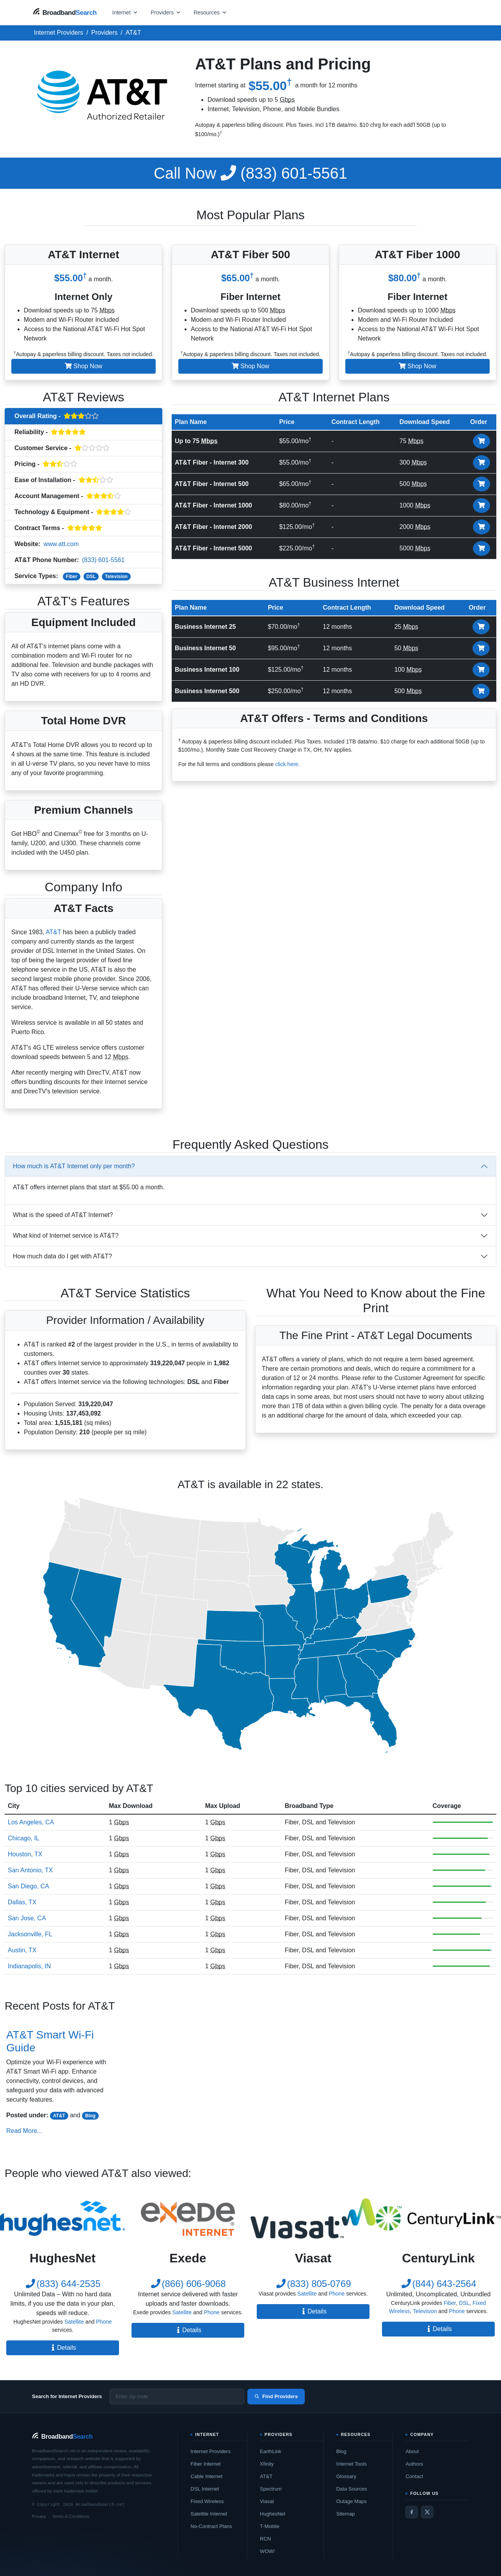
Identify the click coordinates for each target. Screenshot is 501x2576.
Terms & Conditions (70, 2516)
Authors (414, 2464)
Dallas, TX (22, 1902)
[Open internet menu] (125, 12)
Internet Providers (210, 2451)
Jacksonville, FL (30, 1934)
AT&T (53, 932)
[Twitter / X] (427, 2512)
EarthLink (270, 2451)
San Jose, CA (27, 1918)
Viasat (267, 2501)
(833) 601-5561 (250, 173)
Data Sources (351, 2489)
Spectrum (271, 2489)
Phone (104, 2322)
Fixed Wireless (207, 2501)
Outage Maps (351, 2501)
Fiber (71, 576)
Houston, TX (25, 1854)
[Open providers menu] (165, 12)
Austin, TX (22, 1950)
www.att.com (61, 544)
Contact (414, 2476)
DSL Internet (204, 2489)
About (412, 2451)
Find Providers (276, 2396)
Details (62, 2347)
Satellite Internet (208, 2514)
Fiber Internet (205, 2464)
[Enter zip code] (177, 2396)
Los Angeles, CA (31, 1822)
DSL (91, 576)
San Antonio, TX (30, 1870)
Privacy (39, 2516)
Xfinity (267, 2464)
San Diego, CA (28, 1886)
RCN (265, 2539)
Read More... (24, 2130)
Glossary (346, 2476)
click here (286, 764)
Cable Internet (206, 2476)
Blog (90, 2115)
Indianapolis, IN (29, 1966)
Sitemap (345, 2514)
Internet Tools (351, 2464)
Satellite (74, 2322)
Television (116, 576)
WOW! (267, 2551)
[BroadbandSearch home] (65, 12)
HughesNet (272, 2514)
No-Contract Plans (211, 2526)
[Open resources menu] (210, 12)
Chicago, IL (23, 1838)
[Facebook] (411, 2512)
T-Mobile (269, 2526)
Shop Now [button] (83, 366)
